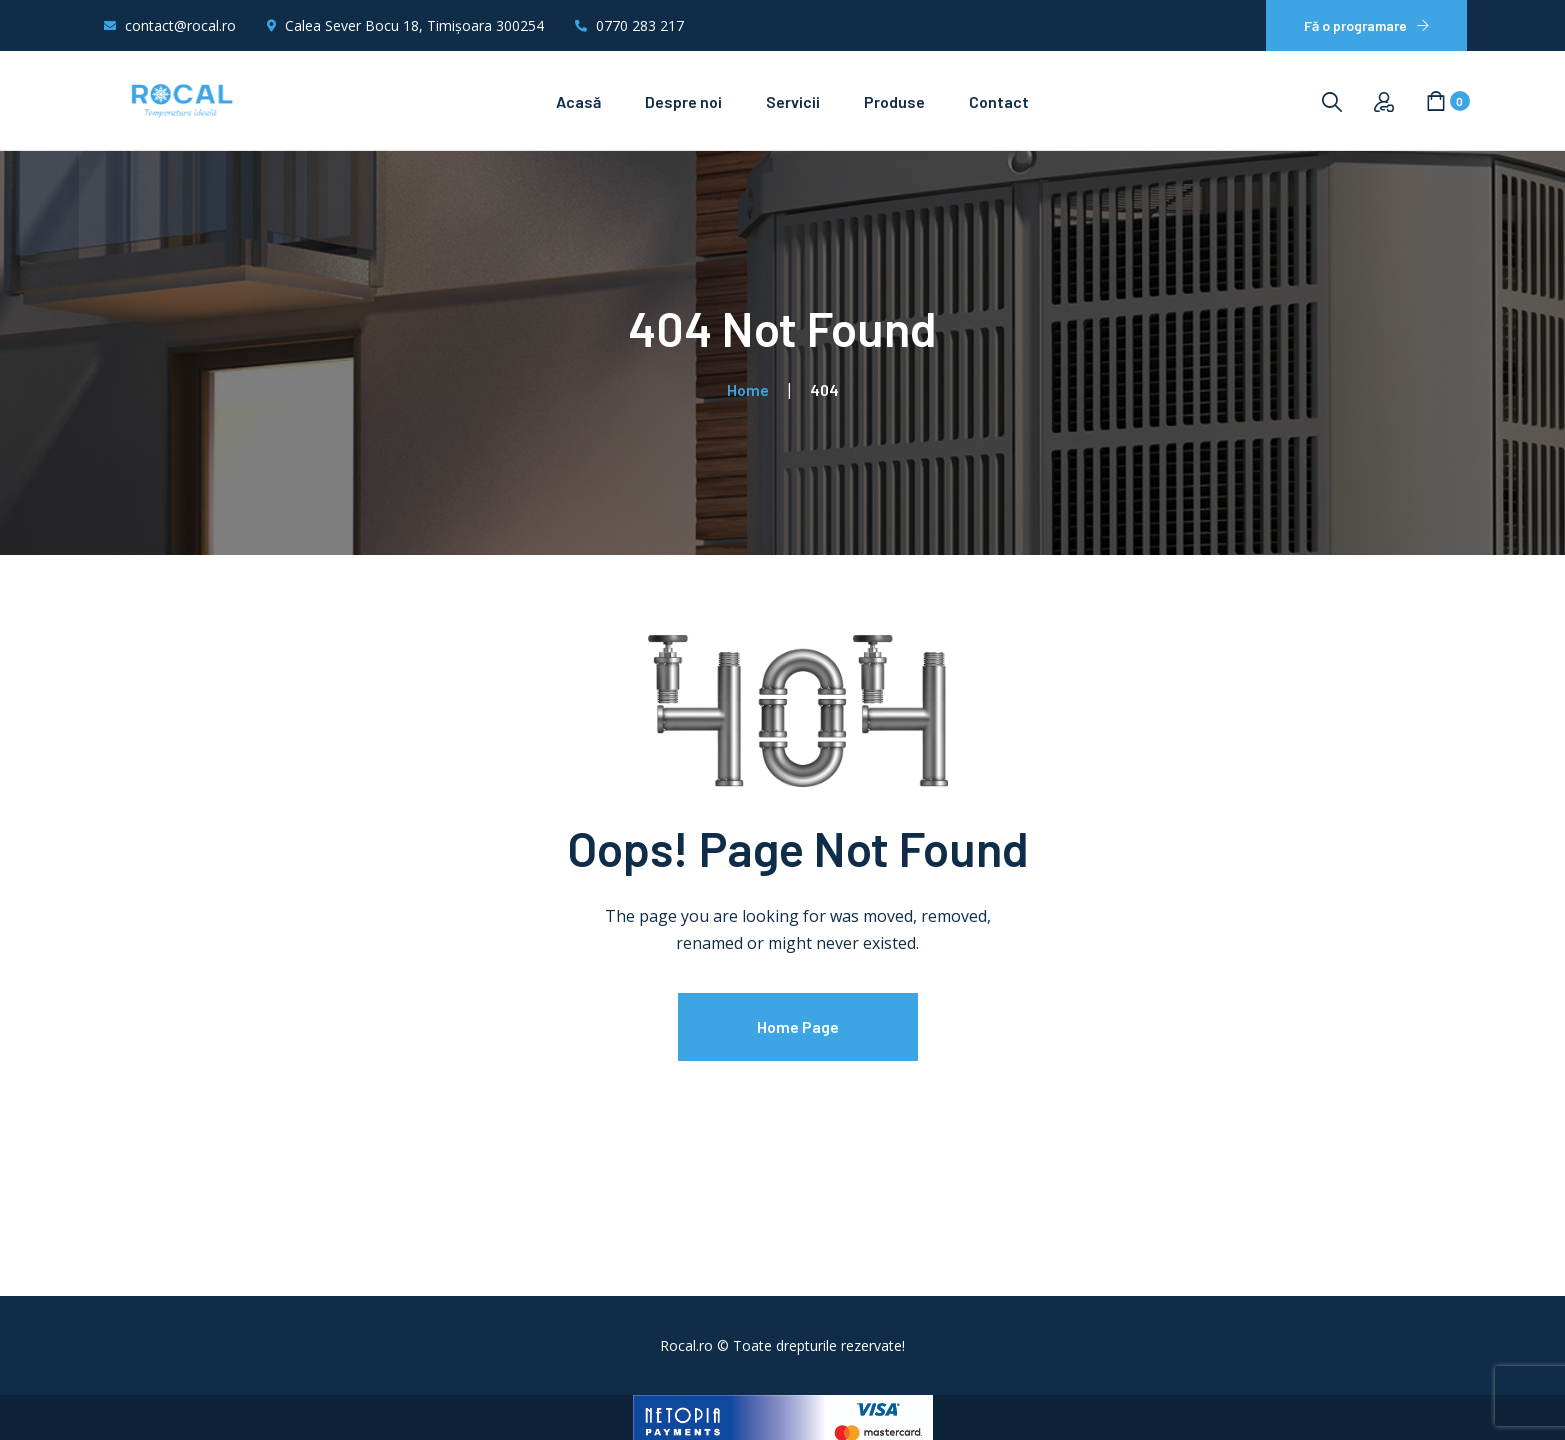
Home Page (798, 1026)
